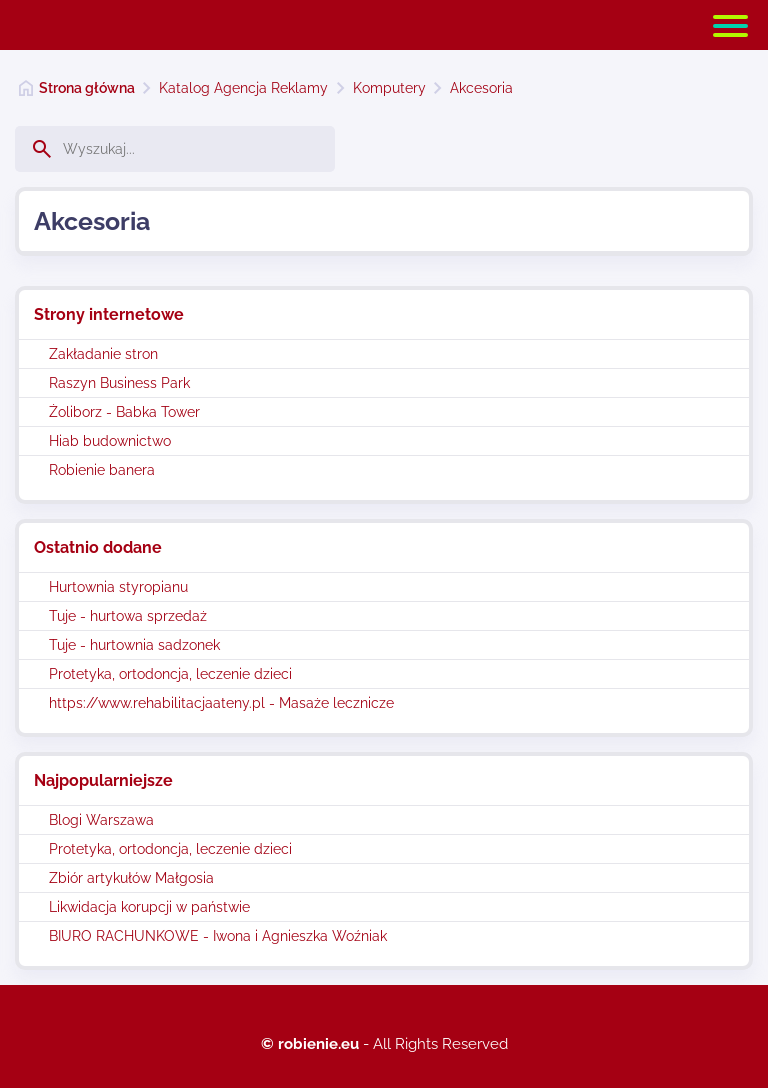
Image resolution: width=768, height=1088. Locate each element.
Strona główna (87, 88)
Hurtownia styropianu (118, 587)
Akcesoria (481, 88)
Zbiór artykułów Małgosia (131, 878)
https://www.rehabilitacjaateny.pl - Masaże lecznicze (221, 703)
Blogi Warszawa (101, 820)
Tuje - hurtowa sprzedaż (128, 616)
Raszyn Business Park (119, 383)
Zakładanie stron (103, 354)
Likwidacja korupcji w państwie (149, 907)
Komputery (389, 88)
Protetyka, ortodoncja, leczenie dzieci (170, 674)
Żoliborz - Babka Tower (124, 412)
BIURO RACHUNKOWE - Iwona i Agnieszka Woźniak (218, 936)
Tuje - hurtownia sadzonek (134, 645)
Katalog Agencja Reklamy (243, 88)
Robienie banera (102, 470)
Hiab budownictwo (110, 441)
